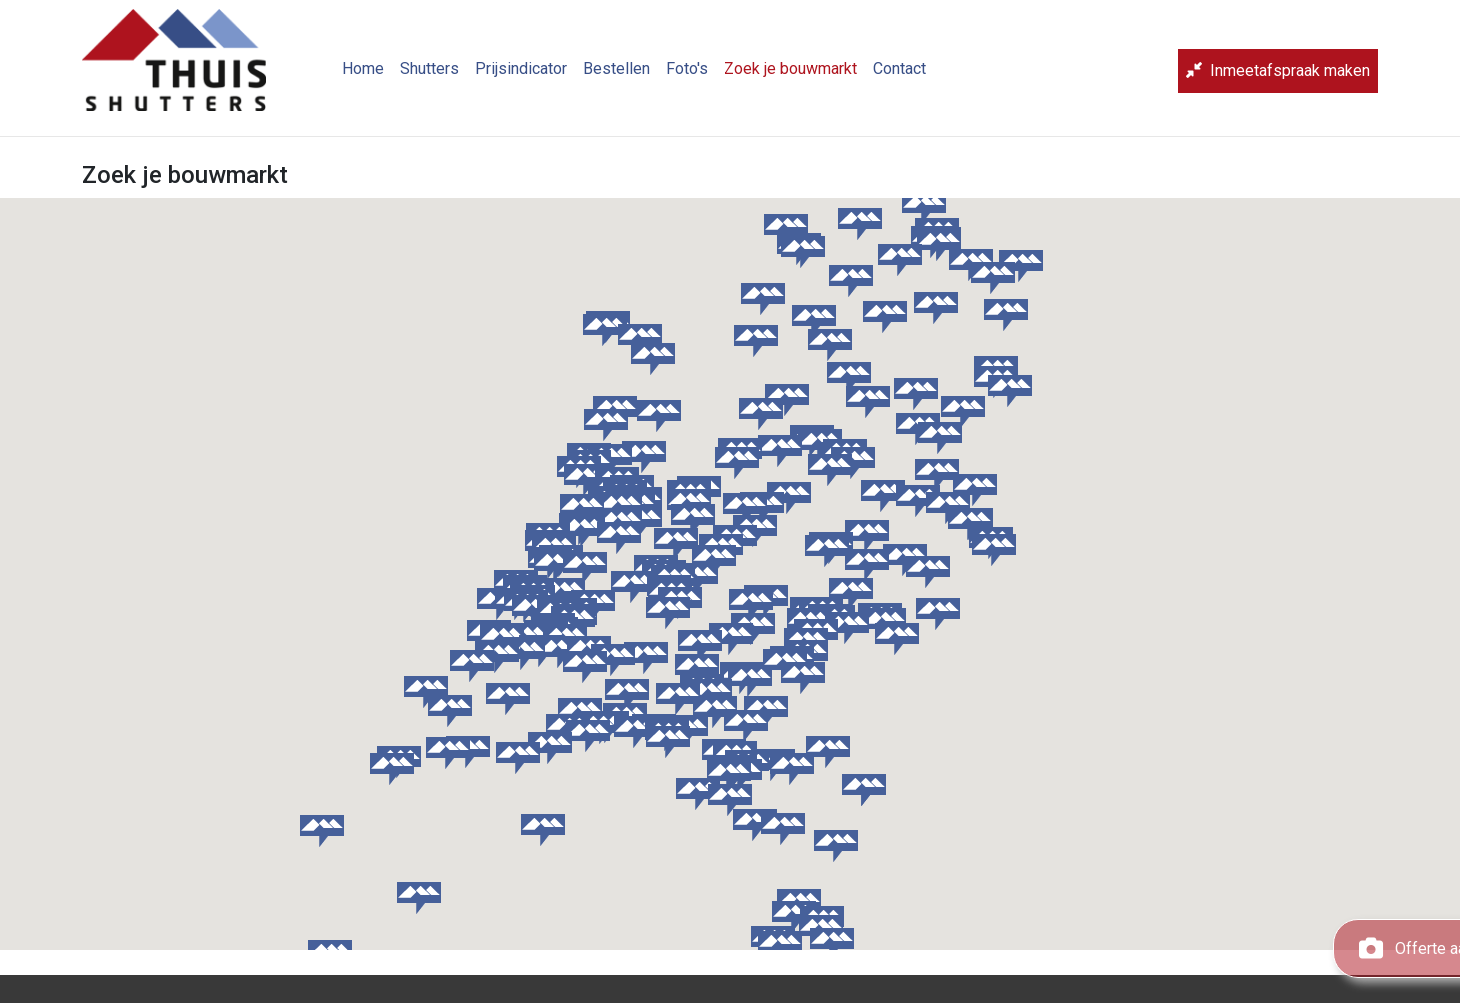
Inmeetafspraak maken (1278, 78)
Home (379, 75)
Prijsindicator (537, 75)
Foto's (703, 75)
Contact (915, 75)
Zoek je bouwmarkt (806, 75)
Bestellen (632, 75)
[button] (606, 425)
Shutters (445, 75)
